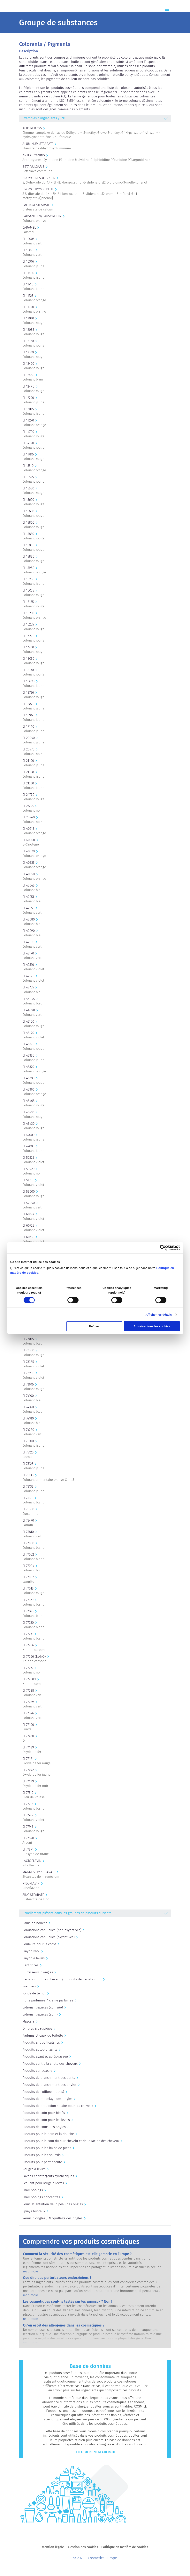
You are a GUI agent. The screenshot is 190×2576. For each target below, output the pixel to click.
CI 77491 (28, 1759)
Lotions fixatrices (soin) (40, 2014)
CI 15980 (28, 568)
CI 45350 (28, 1055)
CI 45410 (28, 1112)
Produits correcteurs (37, 2071)
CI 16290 (28, 636)
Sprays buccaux (33, 2211)
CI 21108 (28, 772)
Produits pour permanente (42, 2162)
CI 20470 (28, 749)
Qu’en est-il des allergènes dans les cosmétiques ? (63, 2325)
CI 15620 (28, 500)
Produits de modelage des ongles (47, 2099)
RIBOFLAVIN (31, 1883)
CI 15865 (28, 545)
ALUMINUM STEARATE (37, 144)
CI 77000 (28, 1543)
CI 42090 (28, 931)
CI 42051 (28, 897)
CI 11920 (28, 307)
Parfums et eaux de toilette (42, 2035)
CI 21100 (28, 761)
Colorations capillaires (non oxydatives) (51, 1930)
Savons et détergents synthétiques (48, 2176)
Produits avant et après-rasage (45, 2057)
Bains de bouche (34, 1923)
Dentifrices (30, 1965)
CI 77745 (27, 1827)
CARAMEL (29, 227)
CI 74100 (28, 1396)
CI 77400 (28, 1725)
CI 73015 (28, 1339)
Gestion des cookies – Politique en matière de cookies (108, 2547)
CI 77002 (28, 1554)
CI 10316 (28, 261)
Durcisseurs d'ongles (37, 1972)
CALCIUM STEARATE (36, 205)
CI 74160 (28, 1407)
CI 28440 (28, 817)
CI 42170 (28, 953)
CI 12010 (28, 318)
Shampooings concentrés (41, 2197)
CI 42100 (28, 942)
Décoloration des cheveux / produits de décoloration (62, 1979)
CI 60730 (28, 1237)
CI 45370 (28, 1067)
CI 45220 (28, 1044)
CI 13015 (28, 409)
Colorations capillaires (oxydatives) (48, 1937)
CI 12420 (28, 364)
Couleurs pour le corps (39, 1944)
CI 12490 (28, 386)
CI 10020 (28, 250)
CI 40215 (28, 829)
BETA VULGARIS (33, 167)
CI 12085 (28, 330)
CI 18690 (28, 681)
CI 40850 (28, 874)
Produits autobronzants (39, 2050)
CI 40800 (28, 840)
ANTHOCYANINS (33, 155)
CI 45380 (28, 1078)
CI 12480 (28, 375)
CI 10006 (28, 239)
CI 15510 (28, 466)
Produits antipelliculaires (41, 2042)
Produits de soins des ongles (44, 2127)
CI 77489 (28, 1747)
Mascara (28, 2021)
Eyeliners (29, 1986)
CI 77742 (27, 1815)
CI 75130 (28, 1475)
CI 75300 (28, 1509)
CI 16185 (28, 602)
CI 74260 (28, 1430)
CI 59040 (28, 1203)
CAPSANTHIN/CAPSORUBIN (41, 216)
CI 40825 (28, 863)
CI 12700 (28, 398)
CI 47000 (28, 1135)
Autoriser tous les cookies (151, 1326)
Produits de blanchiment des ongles (49, 2085)
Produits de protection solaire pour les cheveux (57, 2106)
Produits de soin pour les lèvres (46, 2120)
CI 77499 (28, 1781)
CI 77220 (28, 1623)
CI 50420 (28, 1169)
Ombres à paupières (37, 2028)
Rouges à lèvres (34, 2169)
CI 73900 (28, 1373)
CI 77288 (28, 1691)
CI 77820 (28, 1838)
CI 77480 (28, 1736)
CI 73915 (28, 1384)
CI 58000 (28, 1192)
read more (30, 2271)
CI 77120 (28, 1600)
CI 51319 (28, 1180)
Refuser (94, 1326)
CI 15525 (28, 477)
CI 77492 (28, 1770)
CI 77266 (28, 1645)
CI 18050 (28, 659)
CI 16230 (28, 613)
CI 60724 (28, 1214)
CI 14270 (28, 420)
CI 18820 (28, 704)
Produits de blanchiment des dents (48, 2078)
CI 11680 (28, 273)
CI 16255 (28, 624)
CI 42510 (28, 965)
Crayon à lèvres (33, 1958)
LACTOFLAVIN (31, 1861)
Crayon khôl (31, 1951)
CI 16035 (28, 590)
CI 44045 (28, 999)
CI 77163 (28, 1611)
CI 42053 (28, 908)
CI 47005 (28, 1146)
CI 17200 (28, 647)
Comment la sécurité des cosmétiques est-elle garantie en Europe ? (77, 2254)
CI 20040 (28, 738)
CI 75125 (27, 1464)
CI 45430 (28, 1124)
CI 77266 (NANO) (34, 1657)
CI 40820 (28, 851)
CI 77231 (27, 1634)
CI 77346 (28, 1713)
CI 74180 (28, 1418)
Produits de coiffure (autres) (43, 2092)
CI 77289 (28, 1702)
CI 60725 (28, 1225)
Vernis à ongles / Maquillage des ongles (52, 2218)
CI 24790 (28, 795)
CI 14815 (28, 454)
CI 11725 (27, 296)
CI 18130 (28, 670)
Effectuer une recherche (95, 2452)
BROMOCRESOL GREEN (38, 178)
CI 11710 (27, 284)
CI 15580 (28, 488)
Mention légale (53, 2547)
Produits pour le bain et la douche (48, 2134)
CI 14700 (28, 432)
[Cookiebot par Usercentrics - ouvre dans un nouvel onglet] (163, 1247)
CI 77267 (28, 1668)
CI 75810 (28, 1532)
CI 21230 (28, 783)
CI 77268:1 (29, 1679)
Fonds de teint (34, 1993)
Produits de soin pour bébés (43, 2113)
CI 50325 (28, 1158)
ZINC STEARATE (33, 1895)
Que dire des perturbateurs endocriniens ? (57, 2278)
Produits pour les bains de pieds (46, 2148)
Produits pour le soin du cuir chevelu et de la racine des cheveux (70, 2141)
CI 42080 (28, 919)
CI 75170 (27, 1498)
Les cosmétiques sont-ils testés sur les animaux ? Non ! (67, 2301)
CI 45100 (28, 1021)
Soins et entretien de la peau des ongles (52, 2204)
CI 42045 (28, 885)
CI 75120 (28, 1452)
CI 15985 (28, 579)
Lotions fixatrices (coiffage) (42, 2007)
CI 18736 (28, 693)
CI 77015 (28, 1588)
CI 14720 (28, 443)
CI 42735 (28, 987)
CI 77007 (28, 1577)
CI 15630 (28, 511)
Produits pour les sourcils (41, 2155)
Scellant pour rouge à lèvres (43, 2183)
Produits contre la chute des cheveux (50, 2064)
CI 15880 (28, 556)
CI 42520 (28, 976)
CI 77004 (28, 1566)
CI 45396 (28, 1089)
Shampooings (32, 2190)
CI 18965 (28, 715)
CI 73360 (28, 1350)
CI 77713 (27, 1804)
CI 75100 (28, 1441)
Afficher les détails (159, 1314)
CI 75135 (27, 1486)
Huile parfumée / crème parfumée (47, 2000)
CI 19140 (28, 726)
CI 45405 (28, 1101)
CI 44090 (28, 1010)
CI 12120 (28, 341)
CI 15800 (28, 522)
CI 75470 (28, 1520)
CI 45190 (28, 1033)
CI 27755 (28, 806)
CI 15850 (28, 534)
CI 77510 (27, 1793)
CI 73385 (28, 1362)
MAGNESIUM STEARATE (38, 1872)
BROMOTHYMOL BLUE (38, 189)
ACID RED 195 (32, 128)
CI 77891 (28, 1849)
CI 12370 (28, 352)
